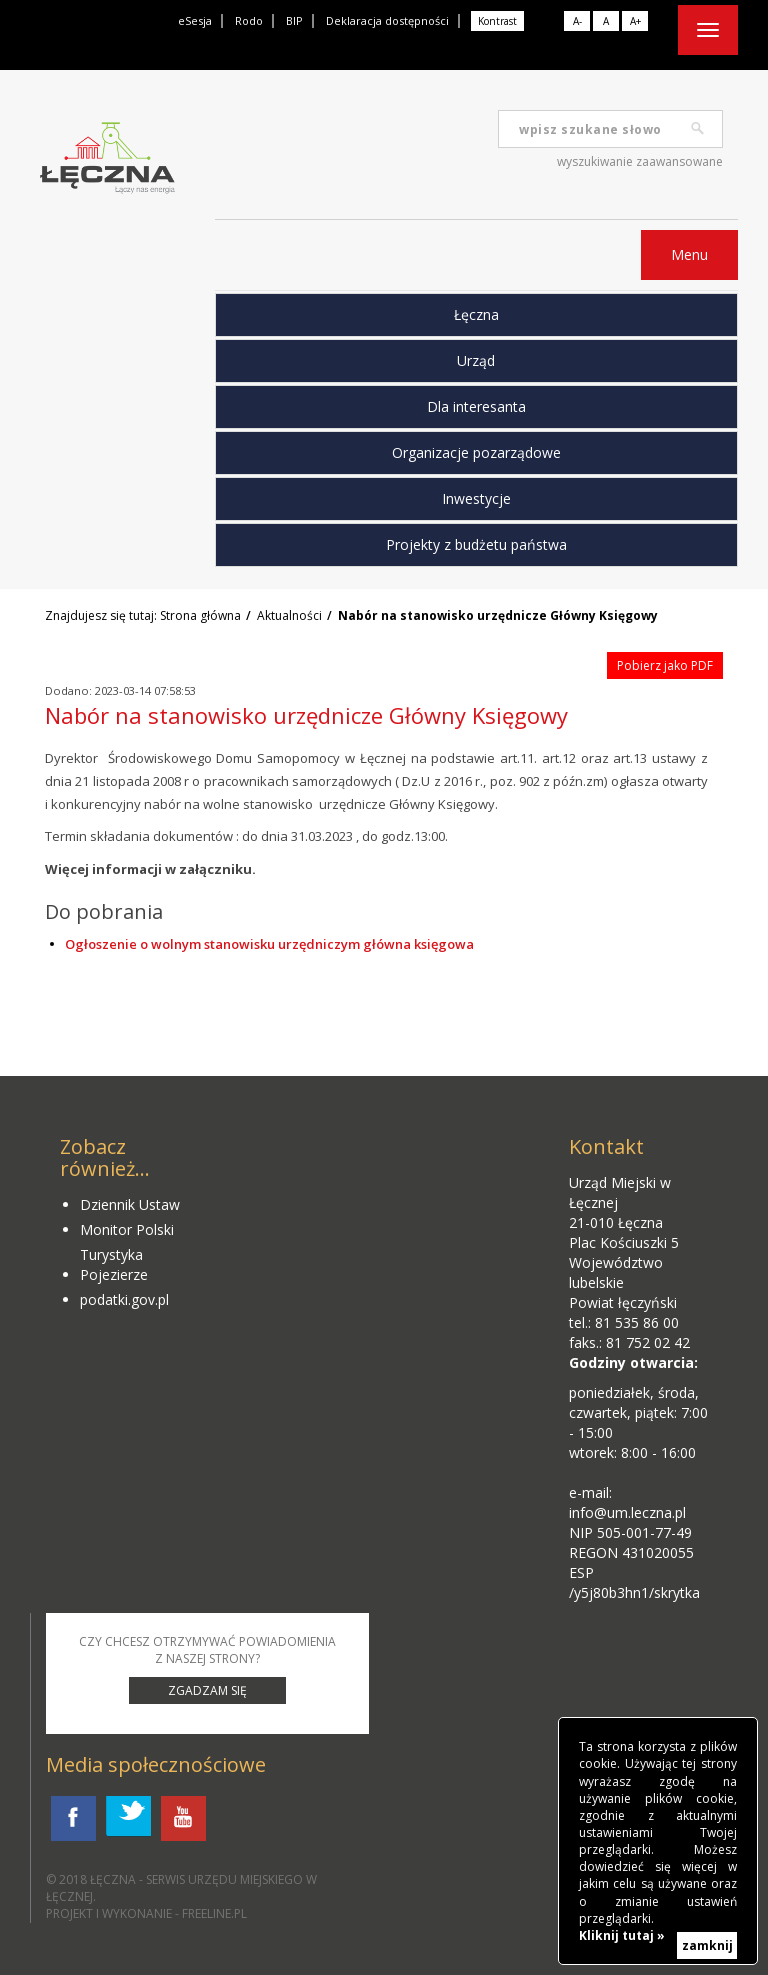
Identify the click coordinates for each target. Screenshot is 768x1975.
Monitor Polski (127, 1229)
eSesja (195, 20)
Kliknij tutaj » (622, 1935)
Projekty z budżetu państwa (476, 544)
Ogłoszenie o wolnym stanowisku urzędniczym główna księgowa (269, 944)
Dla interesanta (476, 406)
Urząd (476, 360)
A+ (635, 21)
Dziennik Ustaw (130, 1204)
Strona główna (200, 615)
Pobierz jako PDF (665, 665)
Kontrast (497, 21)
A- (577, 21)
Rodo (249, 20)
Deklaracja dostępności (387, 20)
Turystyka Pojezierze (114, 1264)
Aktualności (289, 615)
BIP (294, 20)
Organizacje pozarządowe (476, 452)
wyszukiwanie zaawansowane (640, 161)
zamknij (707, 1945)
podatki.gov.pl (124, 1299)
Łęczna (476, 314)
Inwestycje (476, 498)
